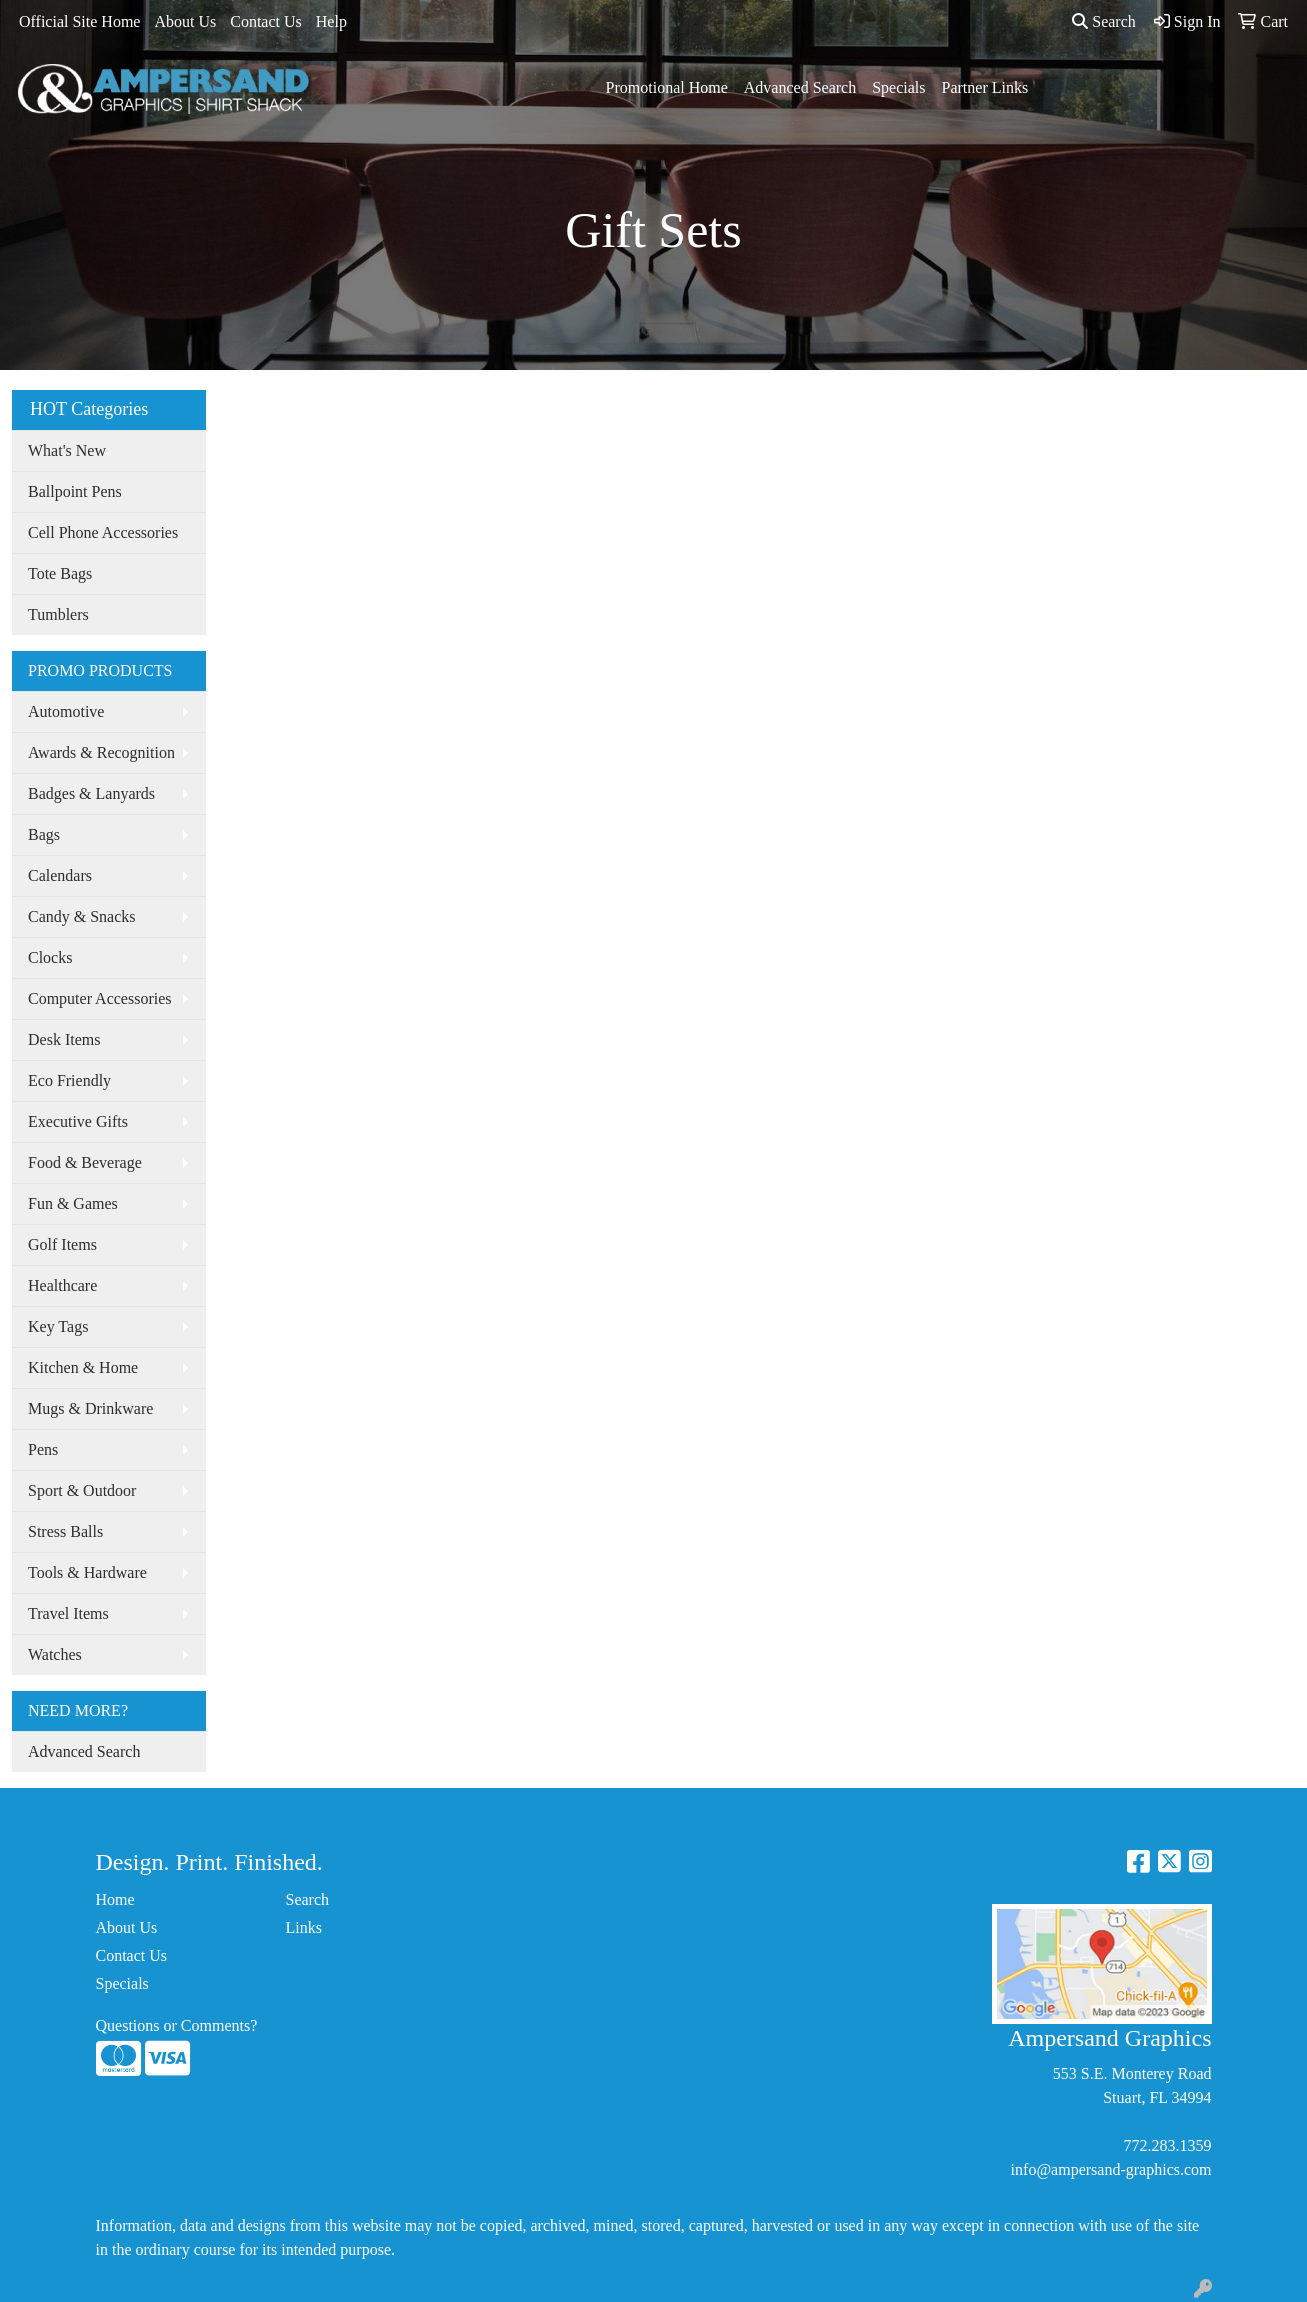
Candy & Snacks (82, 916)
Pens (43, 1449)
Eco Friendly (69, 1080)
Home (115, 1899)
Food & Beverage (85, 1162)
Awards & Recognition (101, 752)
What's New (67, 450)
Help (331, 21)
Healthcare (62, 1285)
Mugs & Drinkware (90, 1408)
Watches (55, 1654)
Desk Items (64, 1039)
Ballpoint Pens (75, 491)
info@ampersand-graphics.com (1111, 2169)
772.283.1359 (1168, 2145)
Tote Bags (60, 573)
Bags (44, 834)
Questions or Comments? (177, 2025)
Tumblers (58, 614)
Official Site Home (79, 21)
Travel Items (68, 1613)
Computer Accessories (100, 998)
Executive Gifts (78, 1121)
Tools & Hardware (87, 1572)
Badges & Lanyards (91, 793)
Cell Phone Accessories (103, 532)
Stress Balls (65, 1531)
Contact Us (266, 21)
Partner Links (985, 87)
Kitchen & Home (83, 1367)
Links (304, 1927)
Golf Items (62, 1244)
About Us (185, 21)
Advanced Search (800, 87)
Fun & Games (73, 1203)
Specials (898, 87)
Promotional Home (667, 87)
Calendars (60, 875)
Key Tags (58, 1326)
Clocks (50, 957)
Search (1104, 21)
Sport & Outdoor (82, 1490)
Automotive (66, 711)
